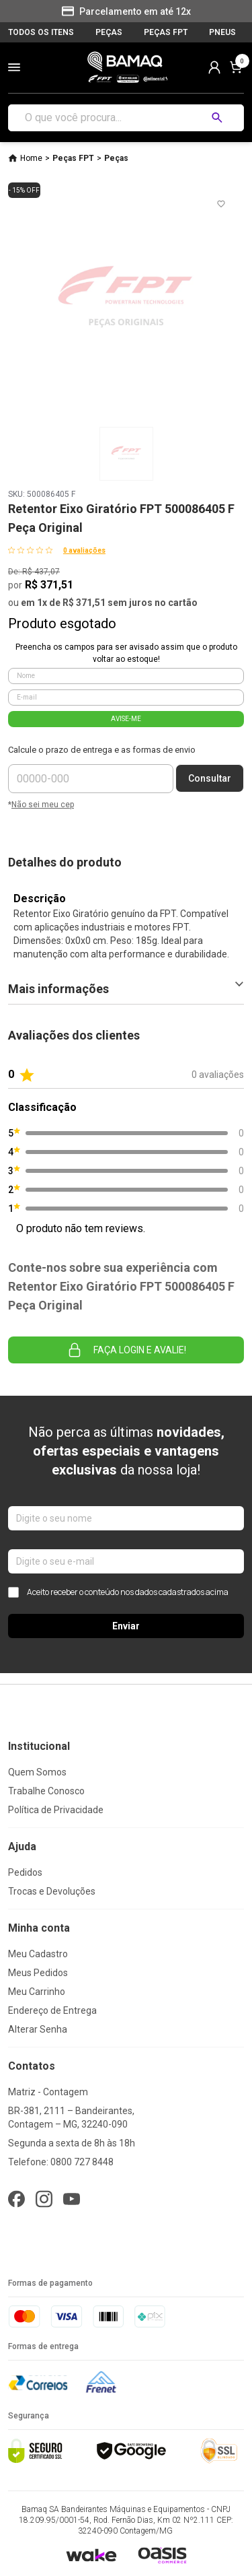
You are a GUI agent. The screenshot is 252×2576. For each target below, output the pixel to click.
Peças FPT (73, 158)
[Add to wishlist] (221, 204)
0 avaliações (84, 550)
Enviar (126, 1626)
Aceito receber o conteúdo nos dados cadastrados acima (118, 1592)
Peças (116, 158)
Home (31, 158)
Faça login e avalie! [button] (126, 1350)
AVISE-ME (126, 718)
